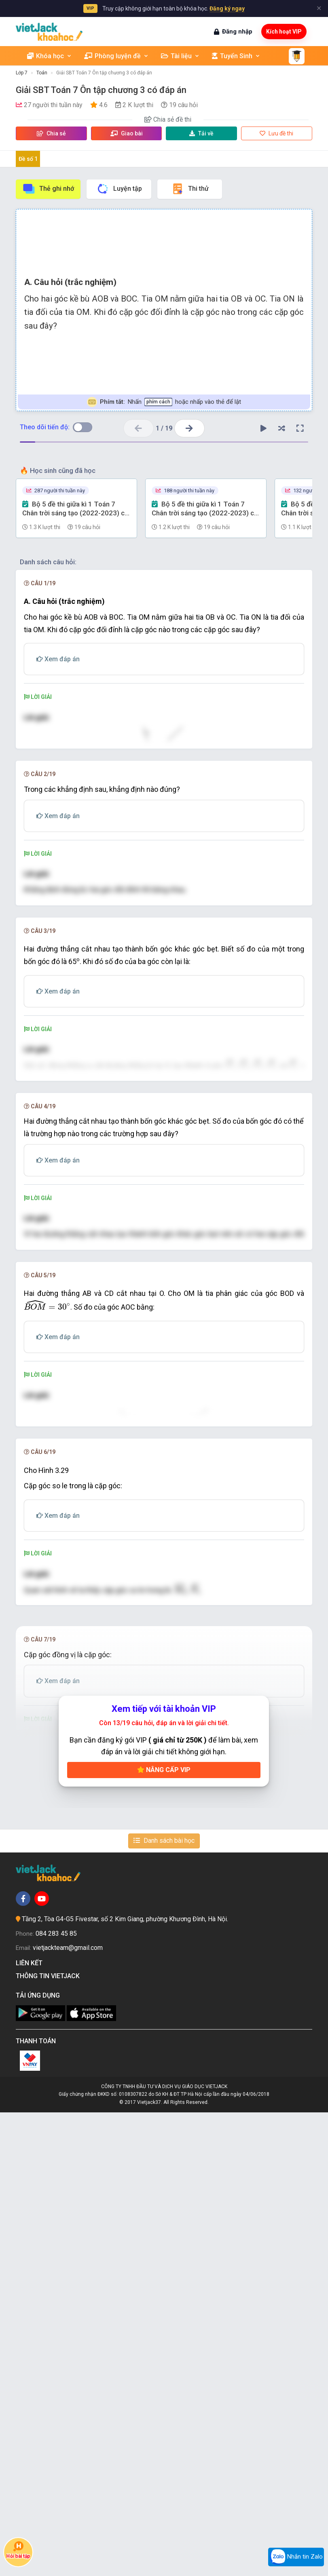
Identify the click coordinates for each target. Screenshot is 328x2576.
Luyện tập (119, 188)
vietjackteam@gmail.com (68, 2411)
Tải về (201, 133)
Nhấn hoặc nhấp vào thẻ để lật (164, 402)
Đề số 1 (28, 159)
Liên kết (31, 2426)
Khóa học (49, 56)
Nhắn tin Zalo (296, 2557)
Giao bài (126, 133)
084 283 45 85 (56, 2397)
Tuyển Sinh (236, 56)
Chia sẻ (51, 133)
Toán (41, 73)
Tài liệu (180, 56)
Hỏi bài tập (18, 2550)
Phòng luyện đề (116, 56)
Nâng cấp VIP (163, 2233)
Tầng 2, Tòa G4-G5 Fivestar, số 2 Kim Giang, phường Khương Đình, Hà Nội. (125, 2382)
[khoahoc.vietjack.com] (49, 32)
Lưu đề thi (276, 133)
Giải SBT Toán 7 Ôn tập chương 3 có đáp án (104, 73)
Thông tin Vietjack (49, 2439)
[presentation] (158, 786)
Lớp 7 (22, 73)
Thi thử (190, 188)
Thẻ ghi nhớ (48, 188)
